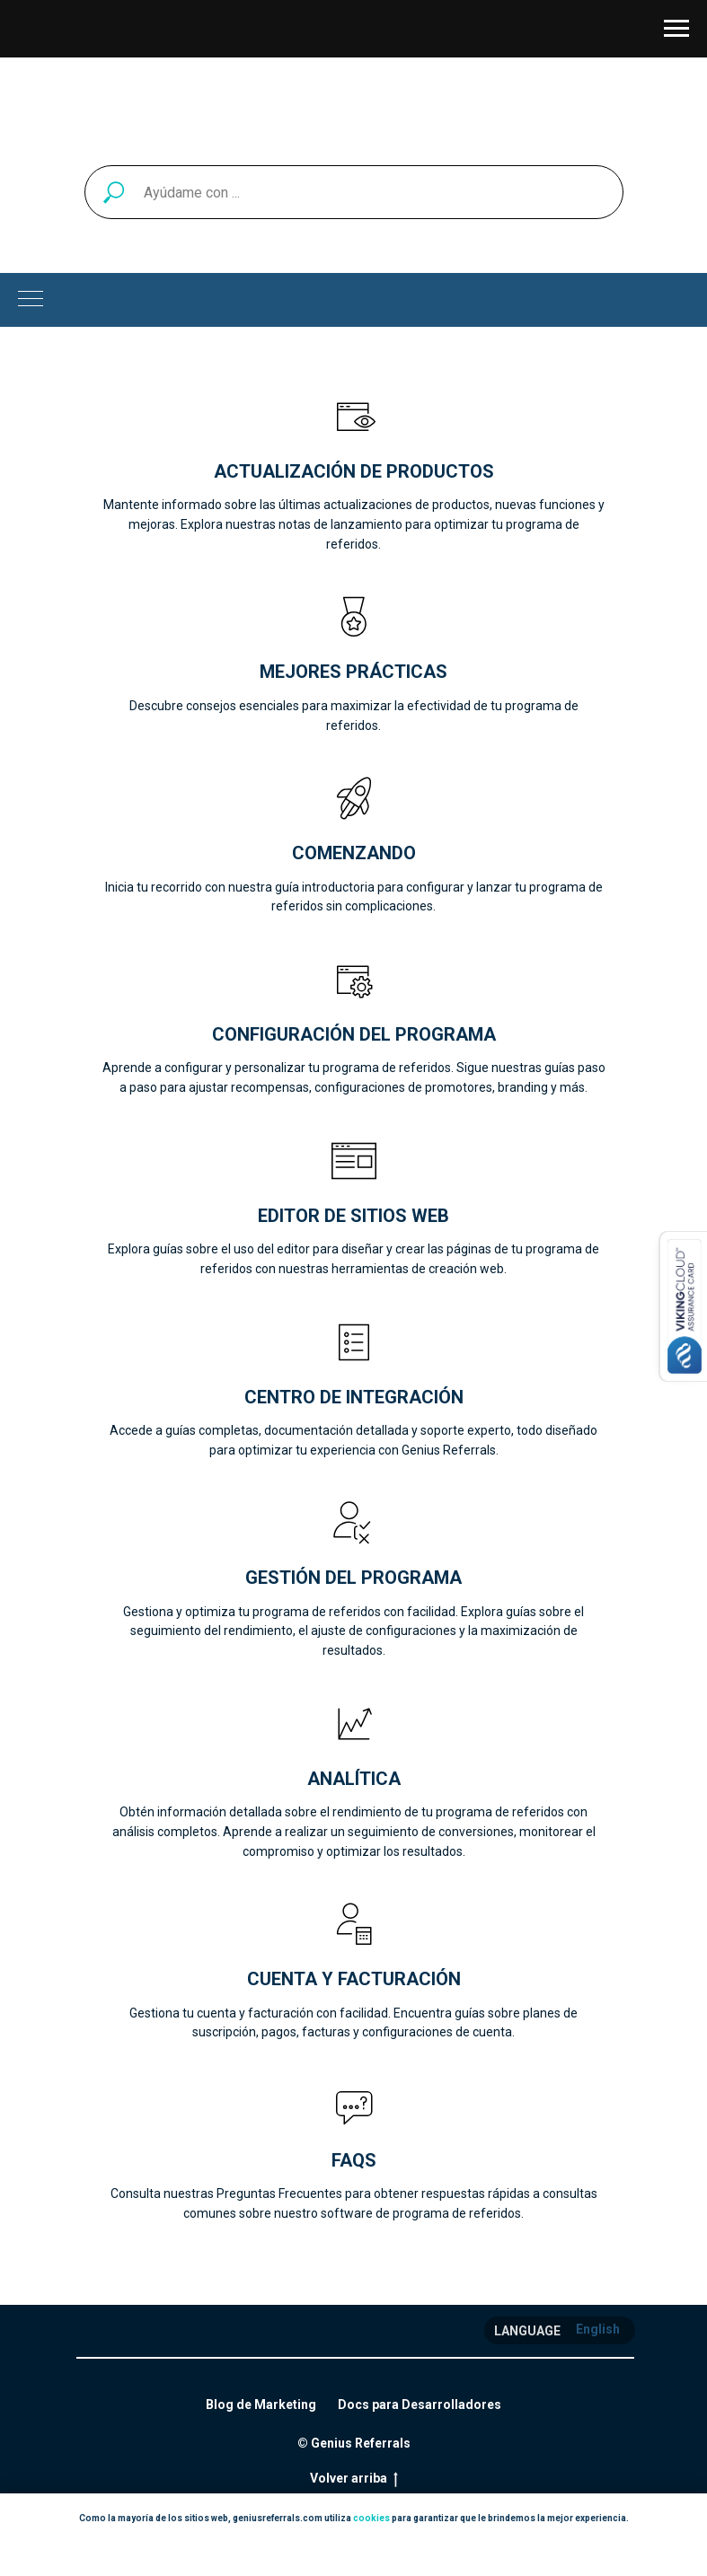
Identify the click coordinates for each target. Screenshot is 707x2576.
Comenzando (354, 853)
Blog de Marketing (261, 2404)
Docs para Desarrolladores (419, 2404)
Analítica (354, 1778)
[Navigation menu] (676, 29)
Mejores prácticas (353, 671)
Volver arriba (354, 2479)
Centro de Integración (354, 1397)
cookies (371, 2518)
